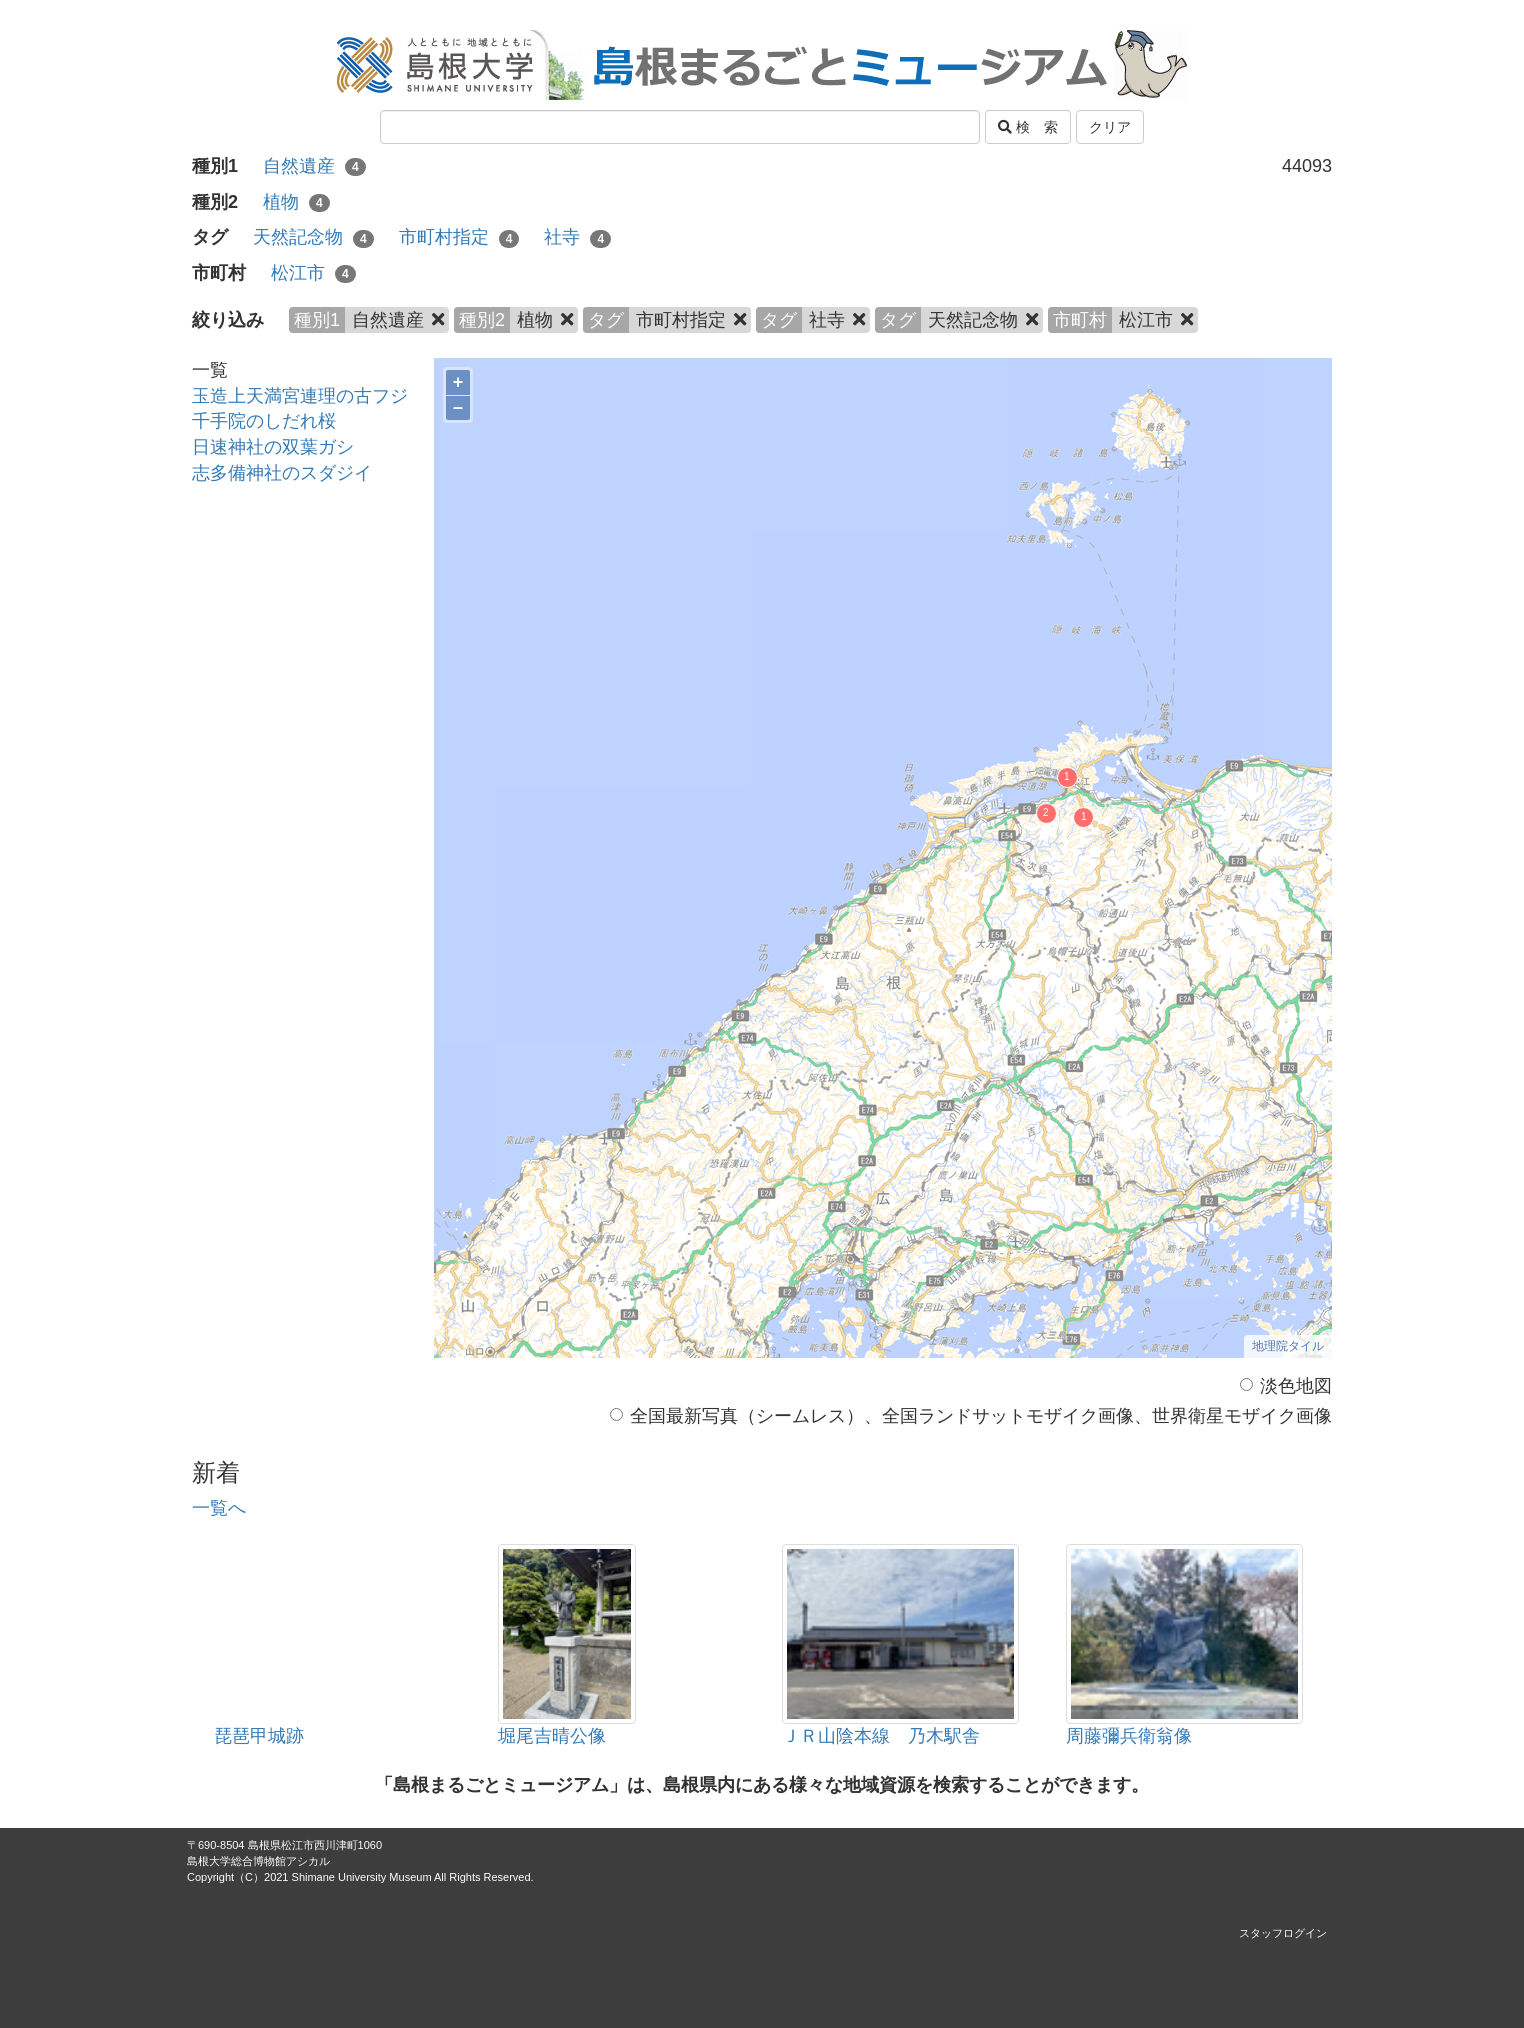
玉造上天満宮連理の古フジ (300, 396)
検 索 (1028, 127)
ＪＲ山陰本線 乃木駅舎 (881, 1736)
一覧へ (219, 1508)
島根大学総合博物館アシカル (258, 1861)
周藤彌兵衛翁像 (1129, 1736)
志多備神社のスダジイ (282, 473)
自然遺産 (314, 166)
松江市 (313, 273)
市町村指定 (459, 237)
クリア (1110, 127)
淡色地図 (1286, 1386)
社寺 (577, 237)
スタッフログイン (1283, 1933)
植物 (296, 202)
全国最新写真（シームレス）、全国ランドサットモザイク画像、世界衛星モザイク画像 (971, 1416)
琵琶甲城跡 (259, 1736)
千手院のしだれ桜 (264, 421)
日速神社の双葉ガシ (273, 447)
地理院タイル (1288, 1346)
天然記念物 (313, 237)
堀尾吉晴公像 (552, 1736)
